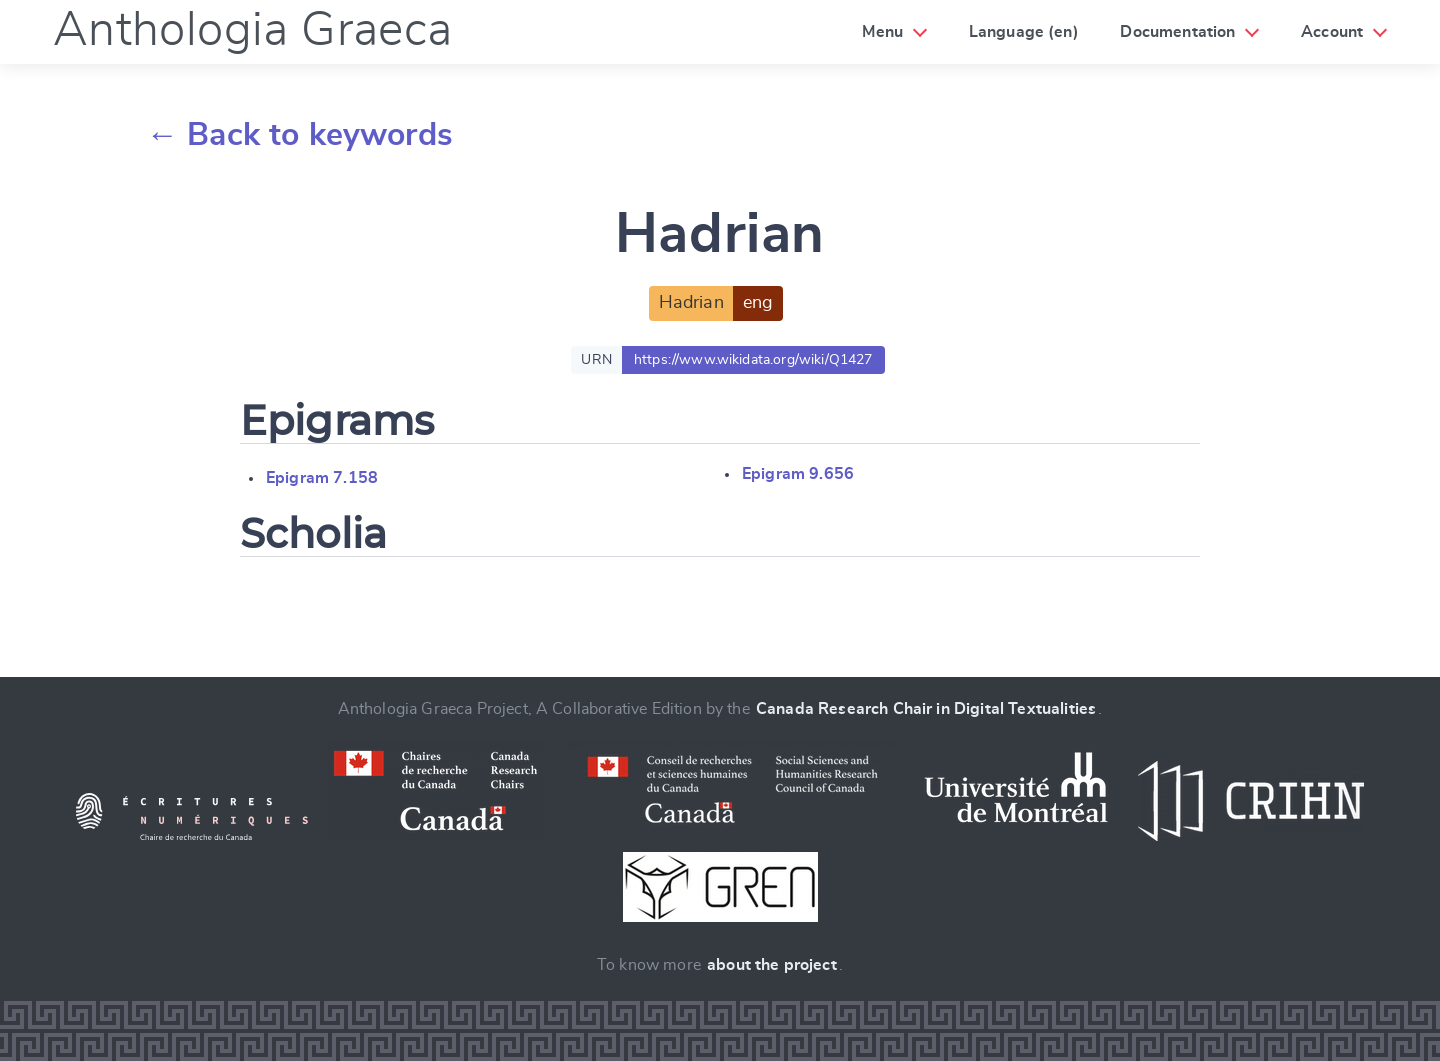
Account (1332, 32)
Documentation (1177, 32)
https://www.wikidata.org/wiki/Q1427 (753, 360)
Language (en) (1024, 32)
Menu (882, 32)
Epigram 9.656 (798, 474)
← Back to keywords (299, 135)
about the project (772, 965)
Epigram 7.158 (322, 478)
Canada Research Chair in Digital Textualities (926, 709)
